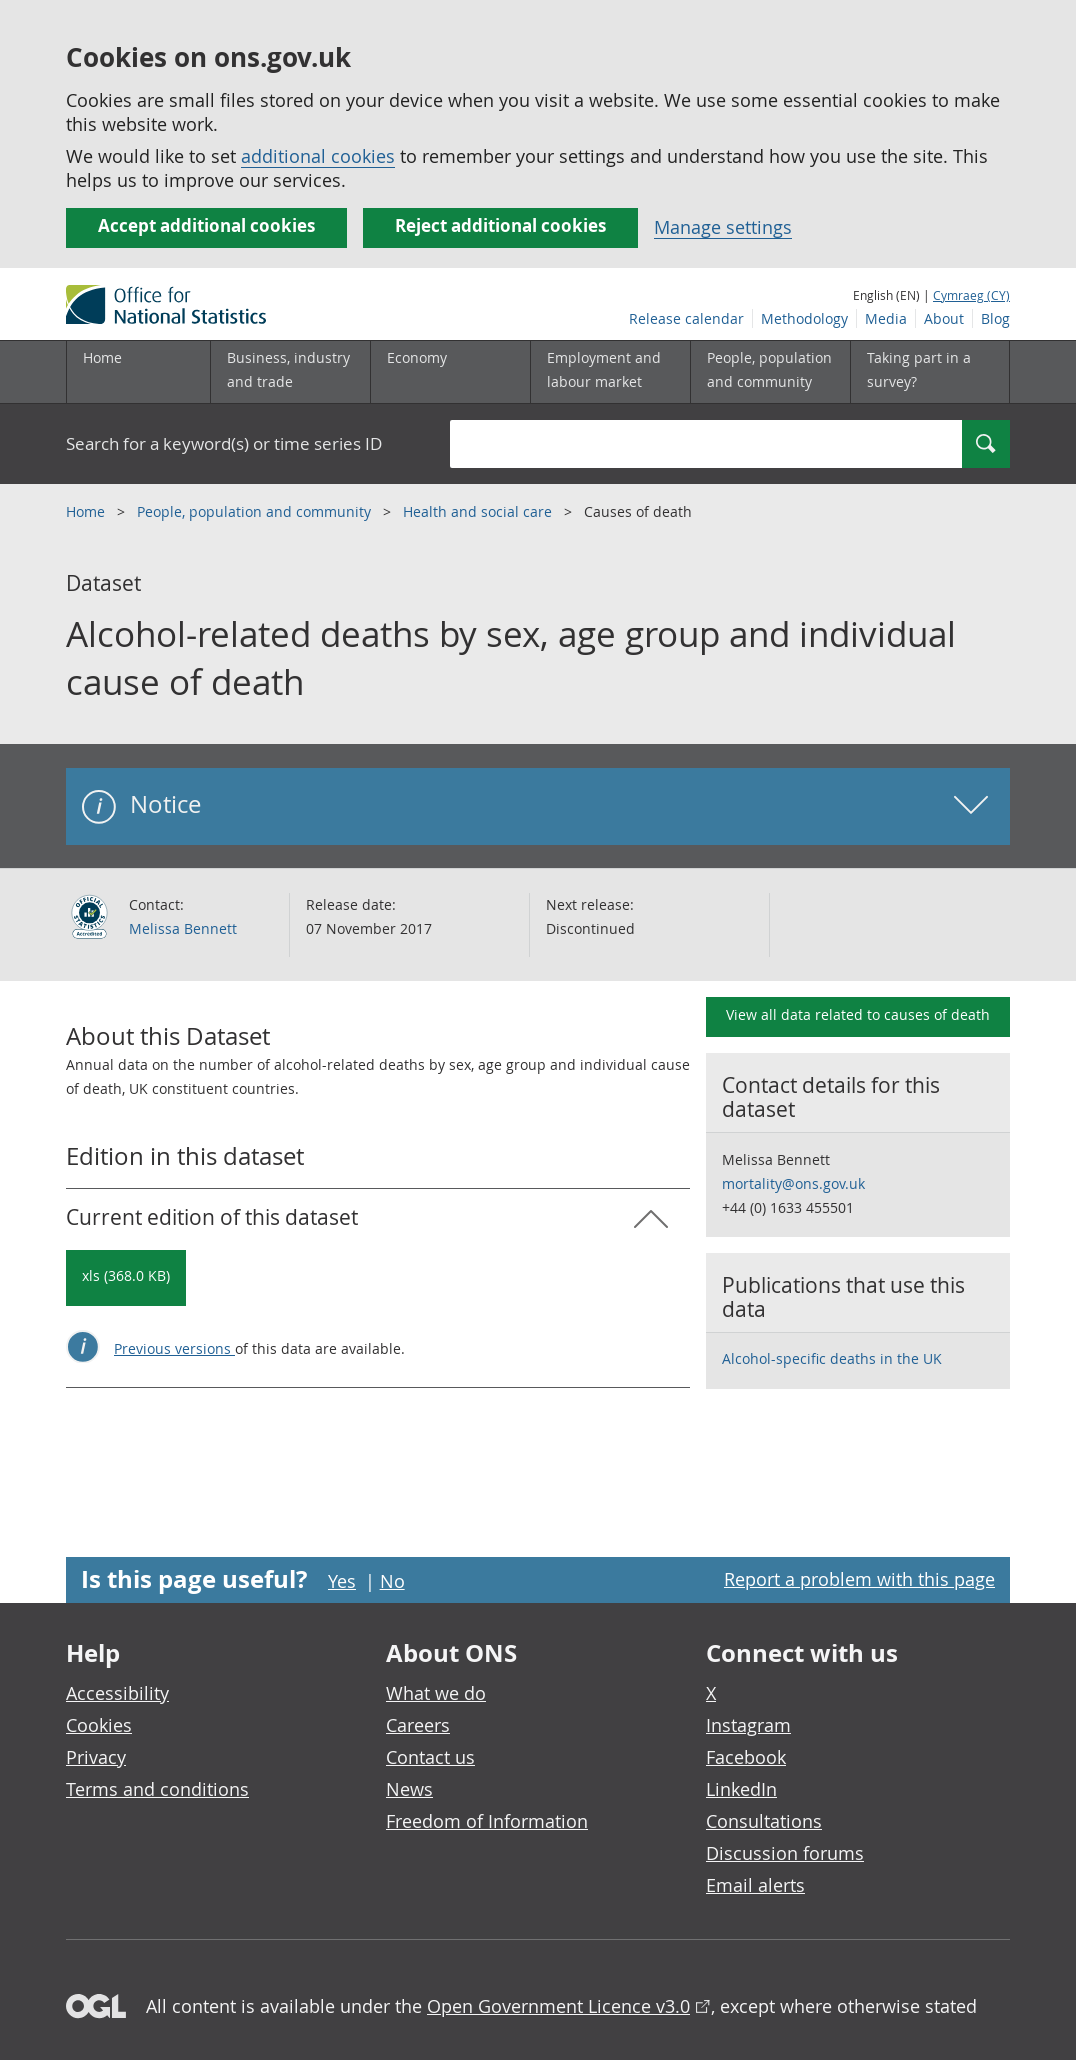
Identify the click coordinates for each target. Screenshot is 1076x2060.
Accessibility (117, 1693)
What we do (436, 1693)
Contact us (430, 1757)
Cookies (99, 1725)
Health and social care (479, 511)
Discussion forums (785, 1853)
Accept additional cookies (206, 225)
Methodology (804, 318)
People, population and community (256, 511)
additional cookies (318, 156)
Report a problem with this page (859, 1579)
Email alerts (755, 1885)
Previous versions (174, 1348)
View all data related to (858, 1014)
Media (886, 318)
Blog (995, 318)
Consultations (764, 1821)
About (944, 318)
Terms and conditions (157, 1789)
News (409, 1789)
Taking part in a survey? (919, 369)
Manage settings (723, 227)
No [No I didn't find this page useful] (392, 1581)
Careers (418, 1725)
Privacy (96, 1757)
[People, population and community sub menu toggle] (770, 372)
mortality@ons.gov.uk (793, 1183)
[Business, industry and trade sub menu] (290, 372)
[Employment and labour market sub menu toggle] (610, 372)
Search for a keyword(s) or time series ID (224, 443)
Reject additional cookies (500, 225)
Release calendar (686, 318)
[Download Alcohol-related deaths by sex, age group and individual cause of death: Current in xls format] (126, 1278)
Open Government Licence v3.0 (558, 2006)
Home (102, 357)
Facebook (746, 1757)
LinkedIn (741, 1789)
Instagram (748, 1725)
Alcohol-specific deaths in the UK (832, 1358)
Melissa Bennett (183, 928)
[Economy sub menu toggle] (450, 372)
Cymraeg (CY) (971, 295)
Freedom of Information (487, 1821)
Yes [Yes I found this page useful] (342, 1581)
